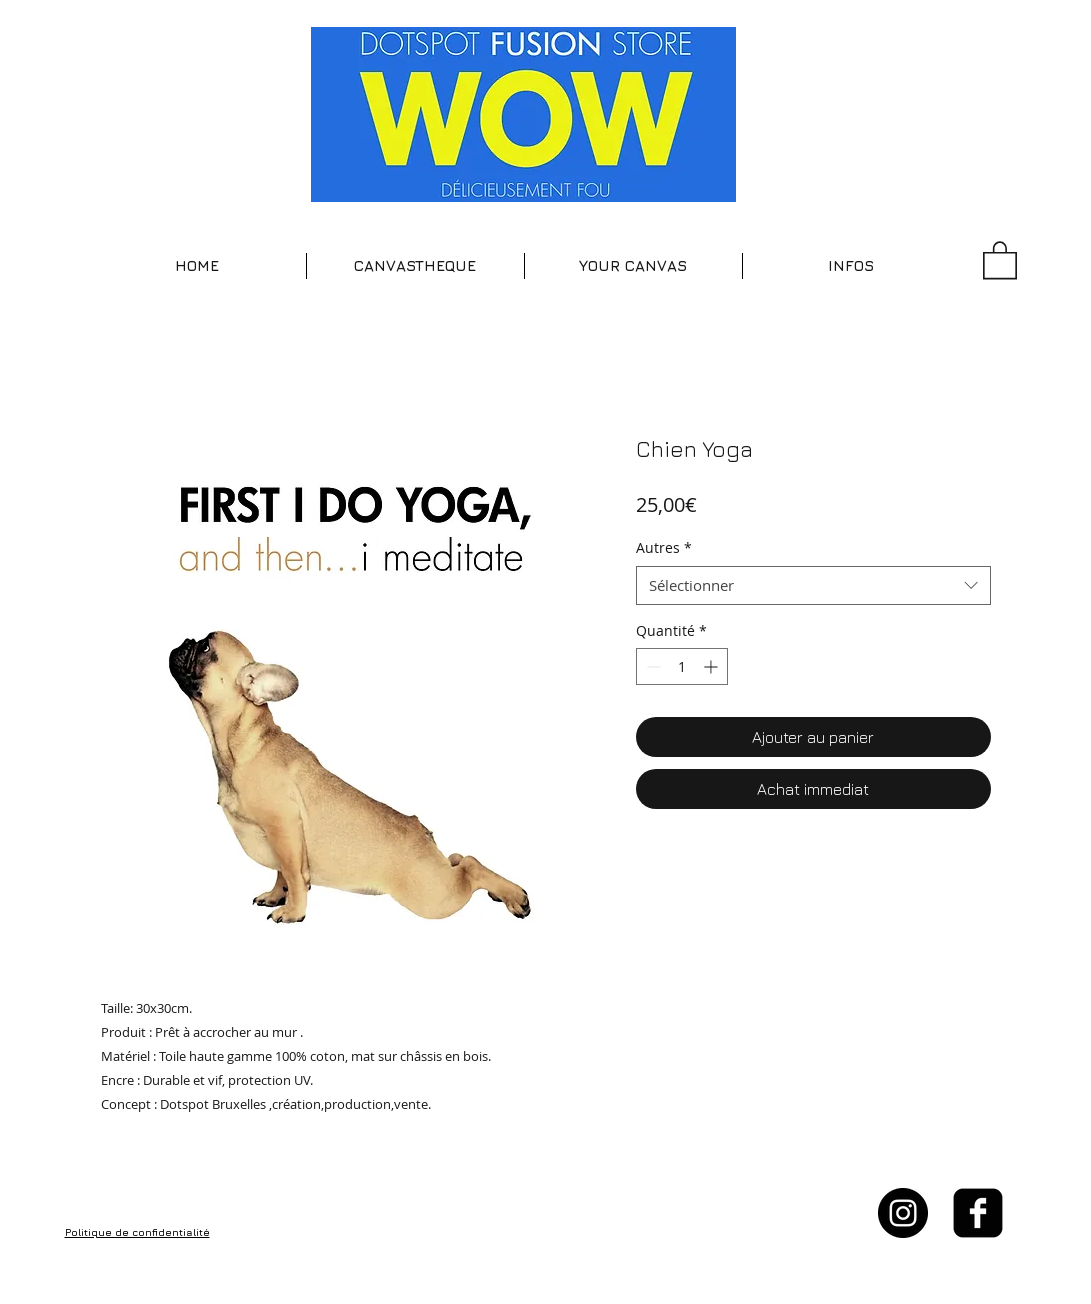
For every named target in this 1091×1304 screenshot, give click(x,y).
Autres (664, 547)
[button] (415, 266)
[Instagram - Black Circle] (903, 1213)
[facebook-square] (978, 1213)
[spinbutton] (682, 666)
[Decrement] (651, 666)
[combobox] (813, 585)
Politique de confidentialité (137, 1232)
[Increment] (712, 666)
